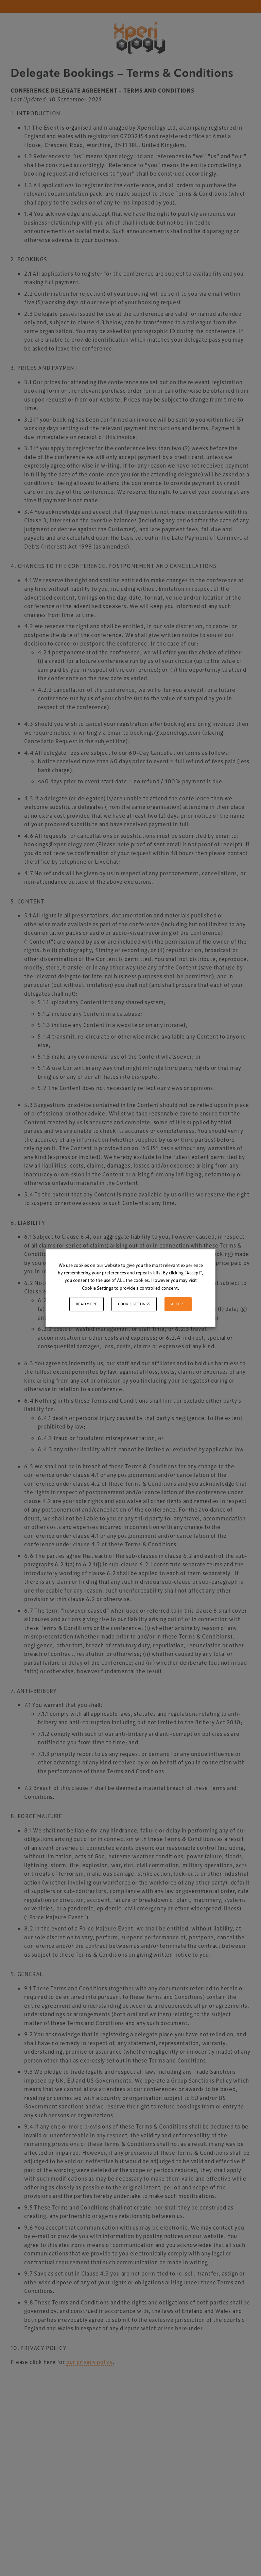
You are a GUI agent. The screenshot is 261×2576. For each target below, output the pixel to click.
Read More (86, 1303)
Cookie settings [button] (134, 1303)
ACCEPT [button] (178, 1303)
